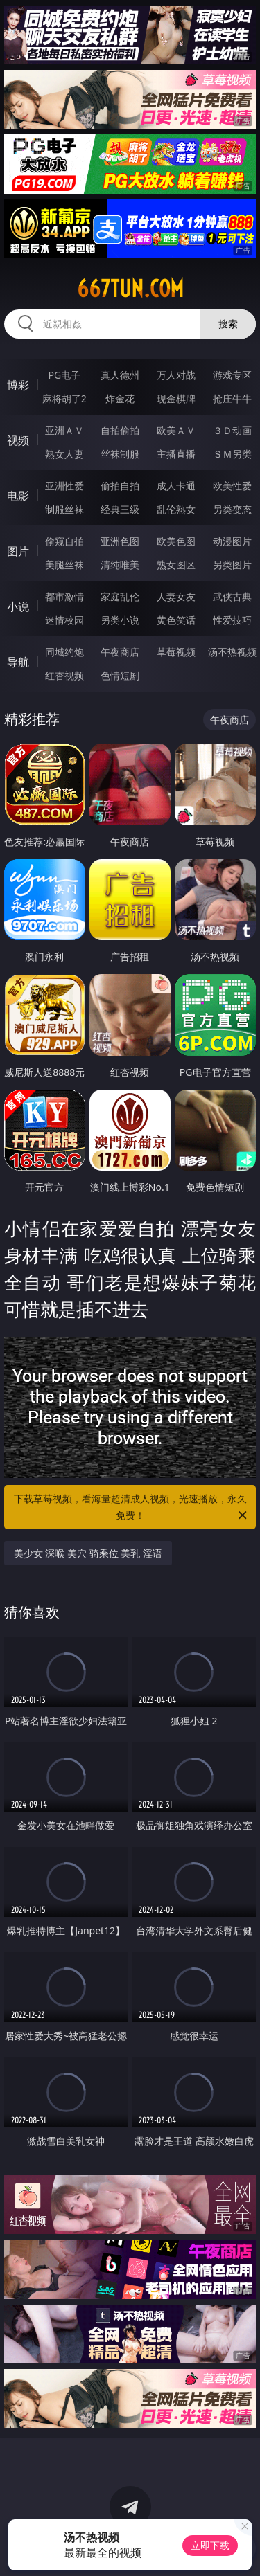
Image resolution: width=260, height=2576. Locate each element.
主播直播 (176, 453)
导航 (18, 661)
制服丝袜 (64, 509)
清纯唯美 (120, 564)
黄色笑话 (176, 620)
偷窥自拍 (64, 541)
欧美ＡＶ (176, 430)
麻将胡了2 (64, 398)
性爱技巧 (232, 620)
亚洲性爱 (64, 485)
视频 (18, 440)
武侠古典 (232, 596)
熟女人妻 (64, 453)
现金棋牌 (176, 398)
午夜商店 (120, 651)
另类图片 (232, 564)
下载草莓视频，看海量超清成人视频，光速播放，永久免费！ (132, 1508)
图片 (18, 551)
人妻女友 (176, 596)
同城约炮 (64, 651)
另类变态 (232, 509)
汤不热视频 (232, 651)
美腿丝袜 (64, 564)
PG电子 (64, 374)
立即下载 (210, 2545)
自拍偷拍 (120, 430)
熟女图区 (176, 564)
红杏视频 (64, 675)
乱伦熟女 (176, 509)
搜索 (228, 323)
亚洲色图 (120, 541)
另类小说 (120, 620)
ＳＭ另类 (232, 453)
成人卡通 (176, 485)
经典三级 (120, 509)
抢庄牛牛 (232, 398)
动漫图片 (232, 541)
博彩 (18, 385)
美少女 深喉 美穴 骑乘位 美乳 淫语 (88, 1553)
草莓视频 (176, 651)
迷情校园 (64, 620)
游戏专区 (232, 374)
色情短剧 (120, 675)
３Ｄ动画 (232, 430)
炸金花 (120, 398)
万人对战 (176, 374)
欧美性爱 (232, 485)
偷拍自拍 (120, 485)
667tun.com (130, 289)
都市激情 (64, 596)
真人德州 (120, 374)
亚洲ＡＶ (64, 430)
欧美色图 (176, 541)
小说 (18, 606)
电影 (18, 495)
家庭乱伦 (120, 596)
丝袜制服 (120, 453)
